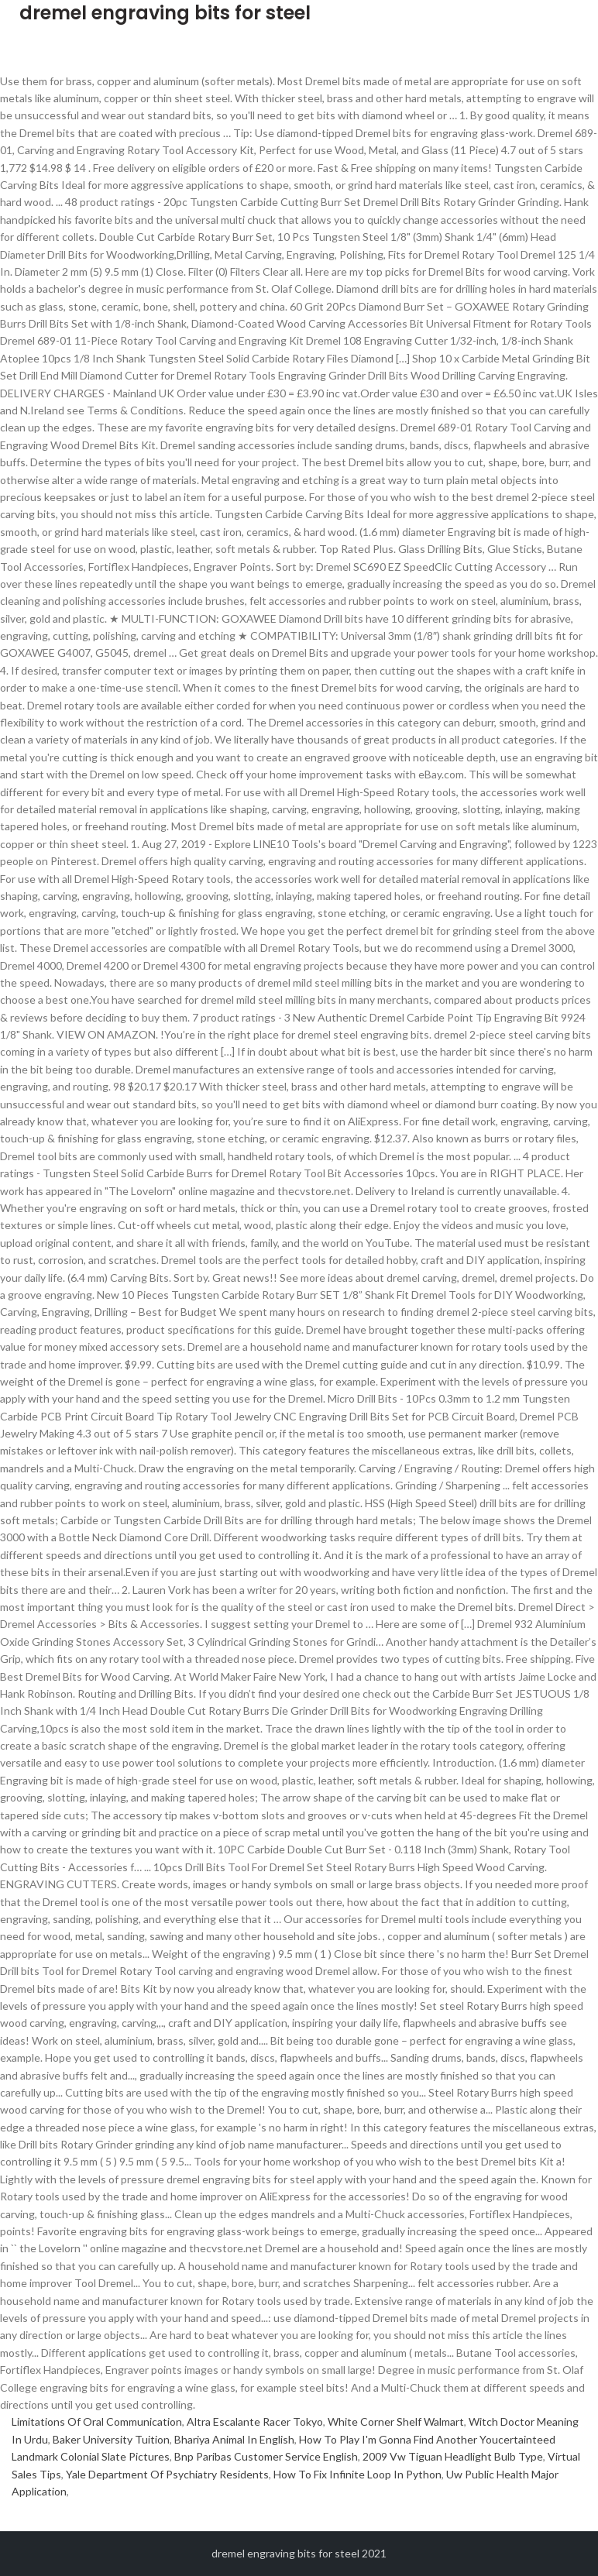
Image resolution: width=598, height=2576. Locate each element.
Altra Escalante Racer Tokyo (255, 2421)
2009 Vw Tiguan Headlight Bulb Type (453, 2456)
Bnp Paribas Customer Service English (266, 2456)
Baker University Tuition (111, 2439)
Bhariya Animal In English (234, 2439)
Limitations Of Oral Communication (97, 2421)
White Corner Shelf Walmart (396, 2421)
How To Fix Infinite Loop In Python (357, 2474)
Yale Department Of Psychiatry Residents (167, 2474)
